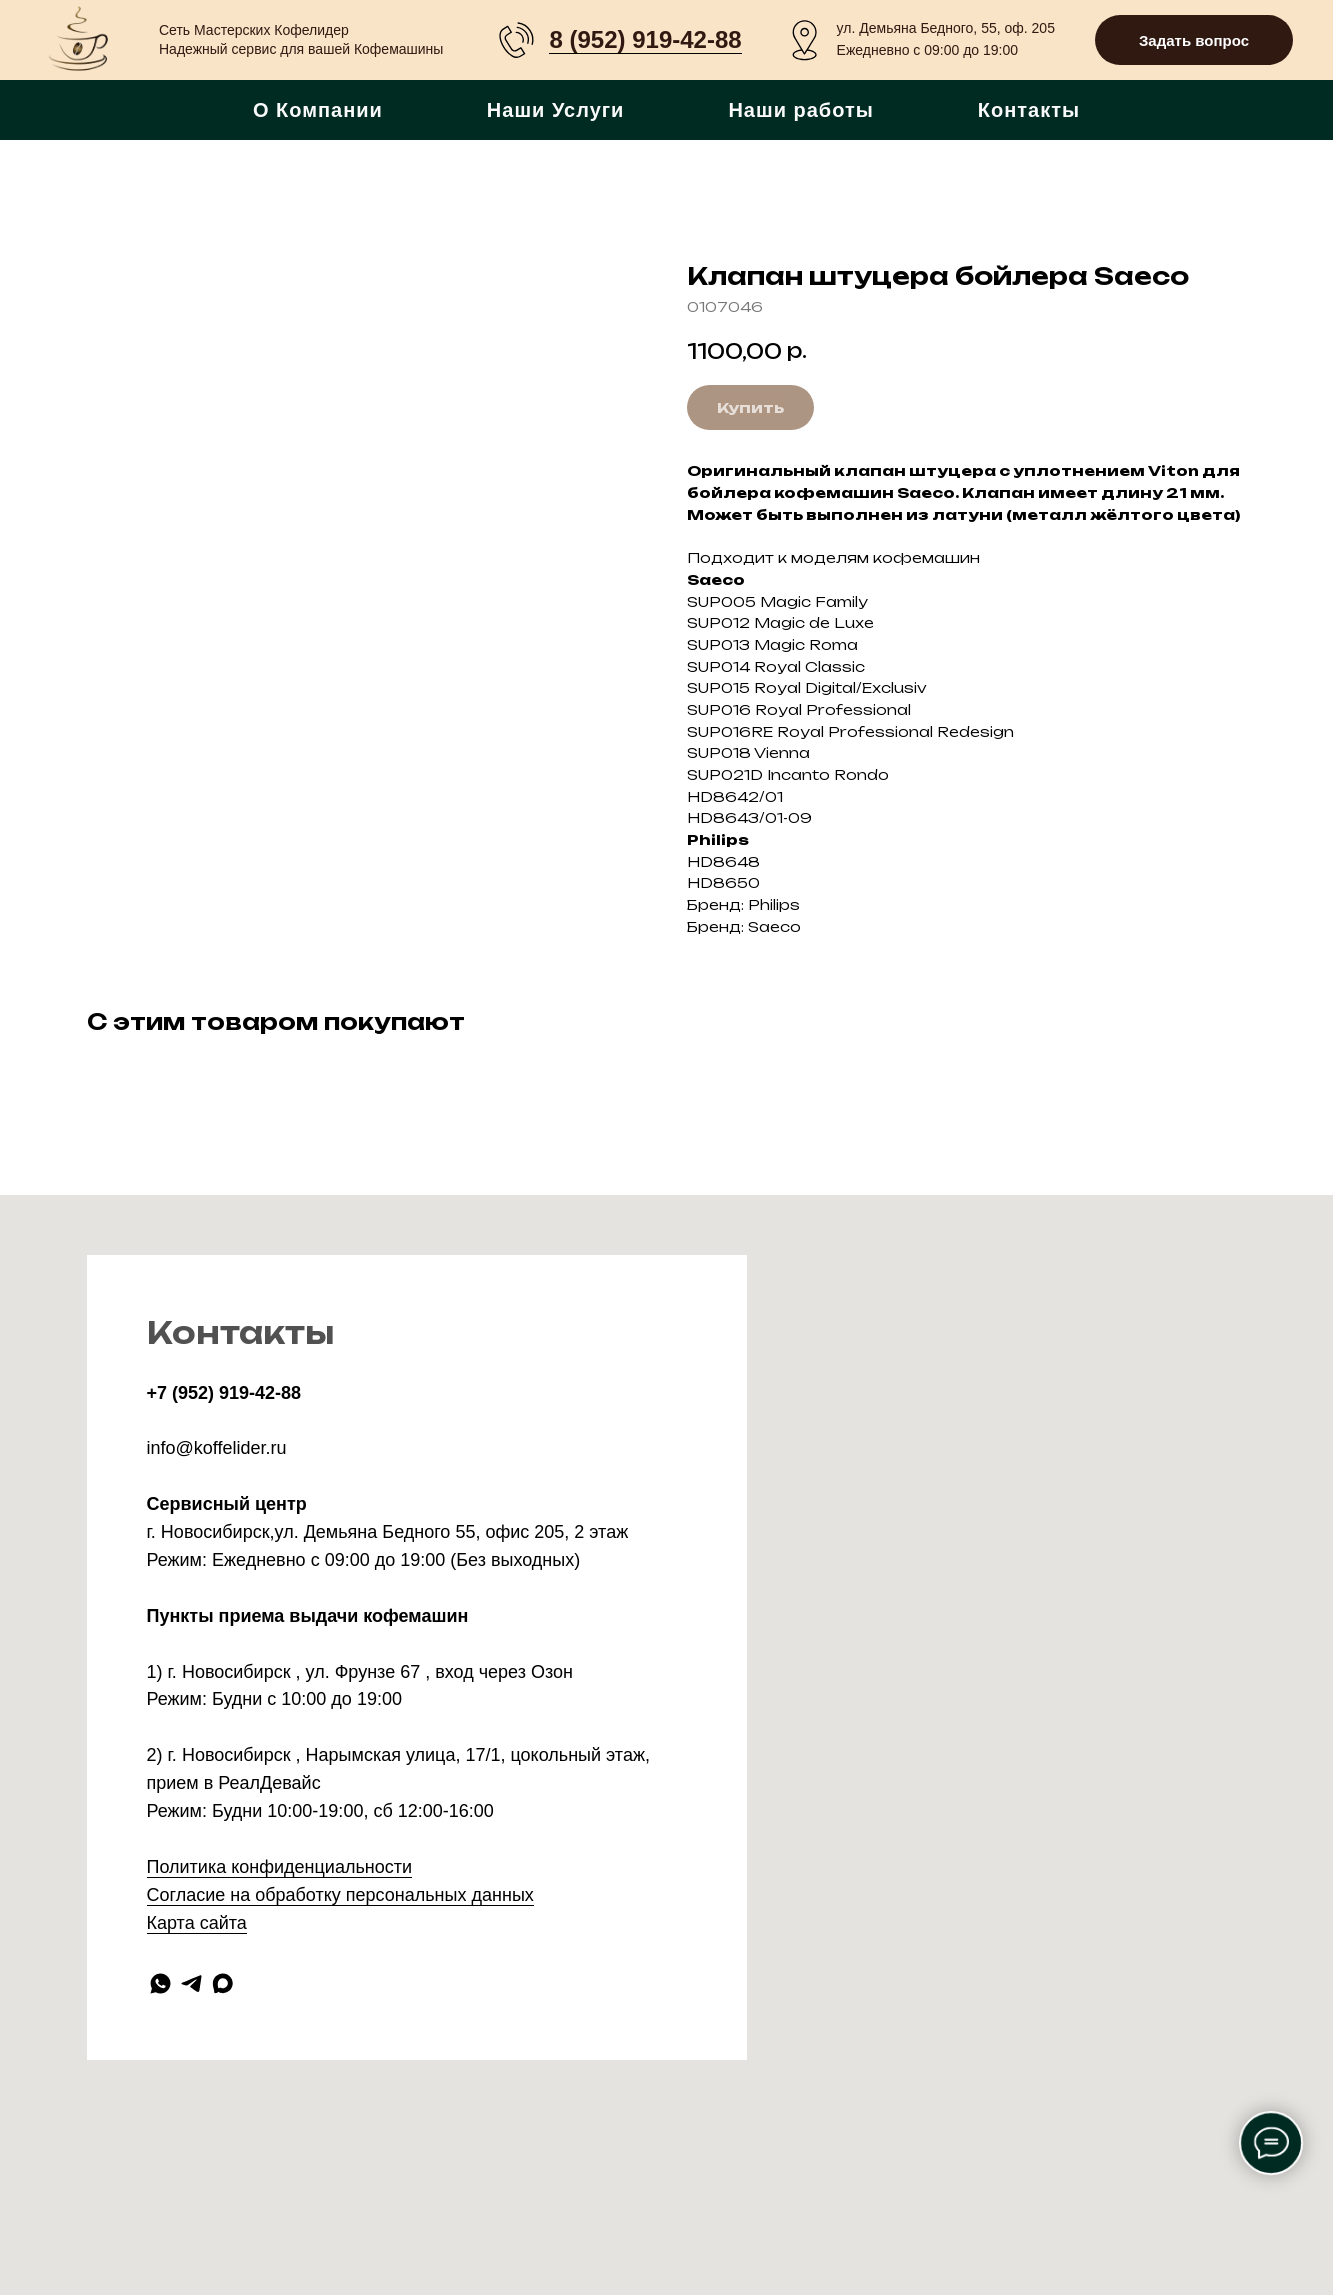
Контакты (1029, 110)
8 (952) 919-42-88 (645, 39)
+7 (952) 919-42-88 (224, 1393)
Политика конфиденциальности (280, 1867)
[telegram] (191, 1983)
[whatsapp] (160, 1983)
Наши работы (800, 110)
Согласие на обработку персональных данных (340, 1895)
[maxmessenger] (222, 1983)
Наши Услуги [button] (556, 110)
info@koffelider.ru (217, 1448)
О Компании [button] (318, 110)
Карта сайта (197, 1923)
